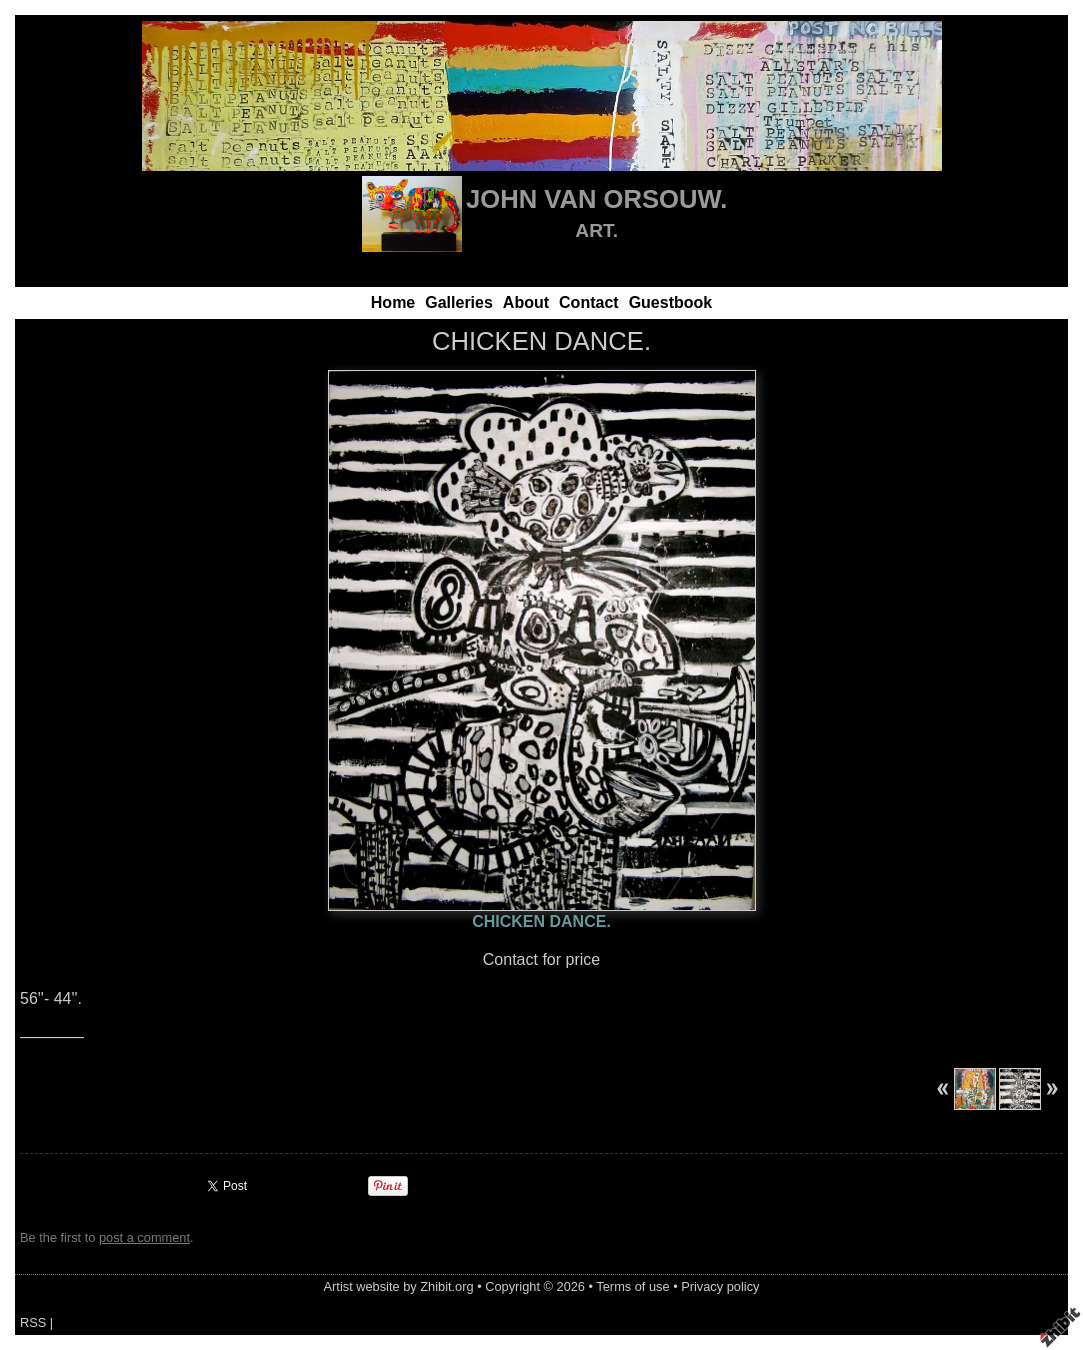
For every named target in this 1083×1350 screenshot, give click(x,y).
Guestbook (671, 302)
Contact (589, 302)
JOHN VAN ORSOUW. (596, 199)
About (526, 302)
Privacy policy (720, 1286)
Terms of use (632, 1286)
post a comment (144, 1237)
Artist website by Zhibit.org (399, 1286)
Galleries (459, 302)
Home (393, 302)
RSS (33, 1322)
